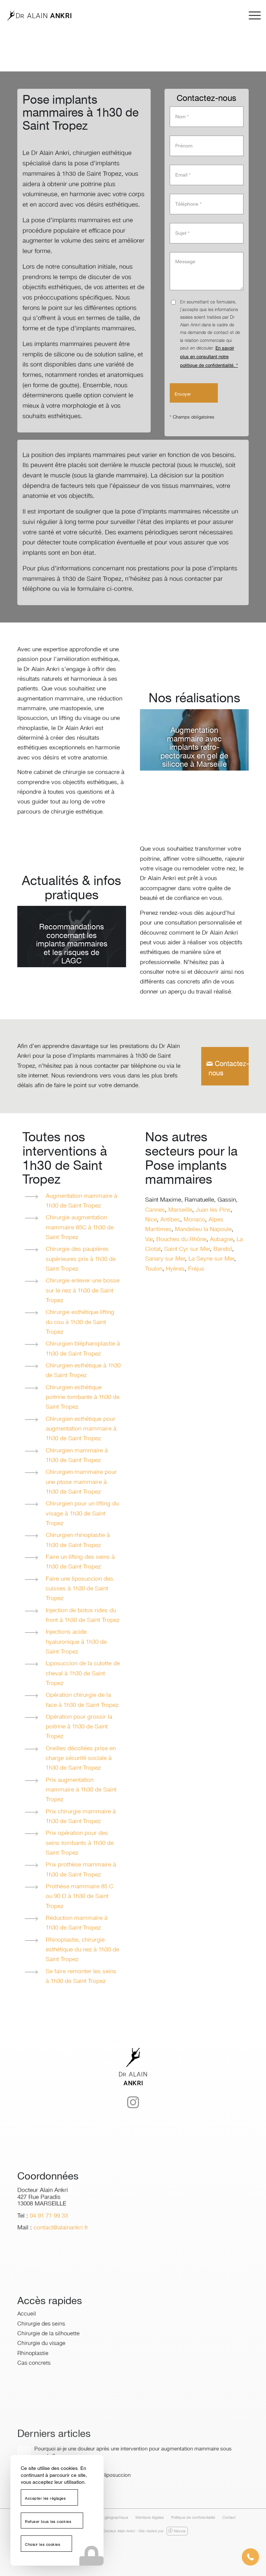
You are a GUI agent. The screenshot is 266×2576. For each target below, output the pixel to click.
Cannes (155, 1210)
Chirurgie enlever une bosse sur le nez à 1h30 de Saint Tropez (82, 1290)
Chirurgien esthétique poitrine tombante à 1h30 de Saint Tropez (82, 1397)
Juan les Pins (213, 1210)
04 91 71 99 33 (49, 2240)
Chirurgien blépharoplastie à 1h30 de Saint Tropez (83, 1348)
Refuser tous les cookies (48, 2522)
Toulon (153, 1269)
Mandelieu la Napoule (203, 1229)
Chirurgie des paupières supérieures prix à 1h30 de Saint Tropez (81, 1259)
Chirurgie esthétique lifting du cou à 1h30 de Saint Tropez (80, 1322)
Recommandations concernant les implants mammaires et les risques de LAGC (71, 944)
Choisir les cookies (42, 2545)
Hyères (175, 1269)
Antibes (170, 1220)
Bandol (222, 1249)
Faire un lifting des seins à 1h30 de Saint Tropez (80, 1562)
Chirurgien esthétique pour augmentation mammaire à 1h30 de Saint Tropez (81, 1429)
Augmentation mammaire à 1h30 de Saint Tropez (81, 1201)
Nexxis (177, 2531)
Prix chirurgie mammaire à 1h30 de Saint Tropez (81, 1816)
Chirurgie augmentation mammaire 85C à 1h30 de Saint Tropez (80, 1227)
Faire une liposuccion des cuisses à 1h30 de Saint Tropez (79, 1589)
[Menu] (251, 15)
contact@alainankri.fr (61, 2252)
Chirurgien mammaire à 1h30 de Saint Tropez (77, 1455)
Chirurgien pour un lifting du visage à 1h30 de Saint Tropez (82, 1513)
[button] (250, 2557)
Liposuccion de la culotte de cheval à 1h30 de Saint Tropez (83, 1673)
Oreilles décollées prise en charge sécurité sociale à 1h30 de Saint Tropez (81, 1758)
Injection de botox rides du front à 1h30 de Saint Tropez (82, 1615)
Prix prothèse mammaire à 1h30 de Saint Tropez (81, 1869)
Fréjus (196, 1269)
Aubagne (221, 1239)
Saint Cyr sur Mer (187, 1249)
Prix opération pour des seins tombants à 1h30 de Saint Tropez (80, 1843)
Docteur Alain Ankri (119, 2531)
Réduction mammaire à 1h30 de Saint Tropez (76, 1923)
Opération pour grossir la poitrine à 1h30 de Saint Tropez (79, 1727)
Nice (151, 1220)
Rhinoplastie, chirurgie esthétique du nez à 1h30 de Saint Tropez (82, 1950)
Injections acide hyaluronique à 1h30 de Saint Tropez (76, 1642)
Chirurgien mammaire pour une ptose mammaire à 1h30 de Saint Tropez (81, 1482)
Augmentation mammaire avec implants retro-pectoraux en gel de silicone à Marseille (194, 747)
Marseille (180, 1210)
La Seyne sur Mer (211, 1259)
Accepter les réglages (45, 2499)
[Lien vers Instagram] (133, 2123)
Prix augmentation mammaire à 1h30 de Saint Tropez (81, 1790)
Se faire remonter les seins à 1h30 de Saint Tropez (81, 1976)
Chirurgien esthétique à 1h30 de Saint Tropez (83, 1370)
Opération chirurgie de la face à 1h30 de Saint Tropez (82, 1700)
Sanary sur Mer (165, 1259)
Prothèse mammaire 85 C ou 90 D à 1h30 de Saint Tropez (79, 1896)
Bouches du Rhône (181, 1239)
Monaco (194, 1220)
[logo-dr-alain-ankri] (39, 15)
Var (149, 1239)
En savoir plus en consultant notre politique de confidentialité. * (209, 357)
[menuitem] (251, 15)
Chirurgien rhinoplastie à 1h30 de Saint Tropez (78, 1540)
